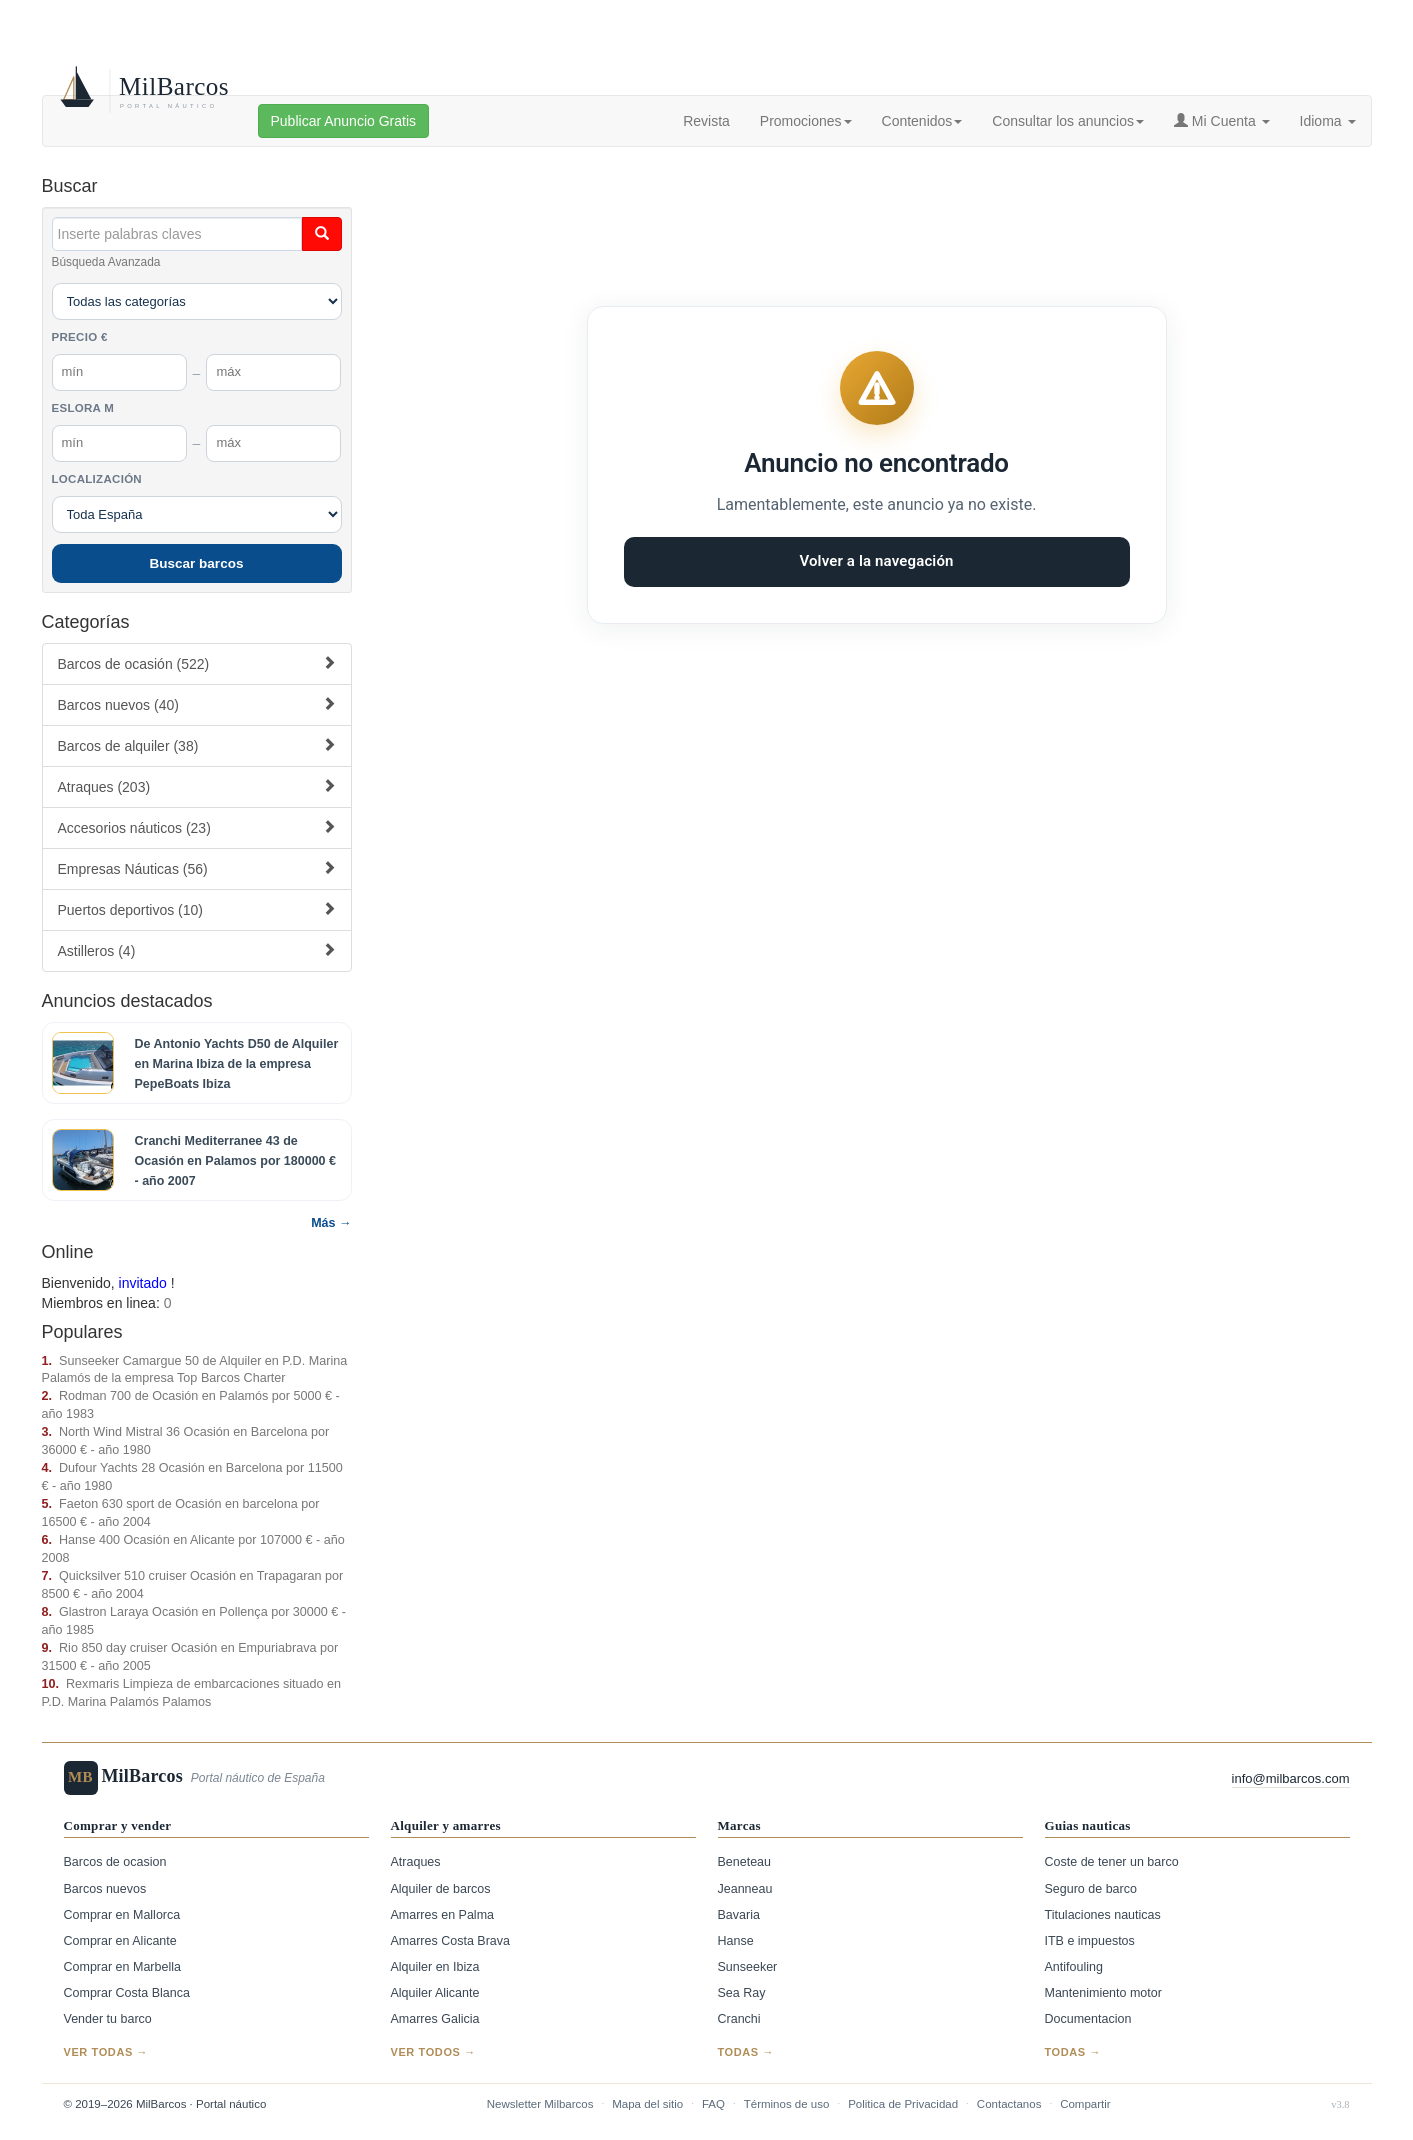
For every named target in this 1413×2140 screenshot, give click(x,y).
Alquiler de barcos (441, 1889)
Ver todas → (106, 2052)
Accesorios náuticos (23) (197, 827)
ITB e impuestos (1090, 1941)
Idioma (1328, 121)
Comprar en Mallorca (122, 1915)
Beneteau (745, 1862)
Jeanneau (745, 1889)
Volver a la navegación (876, 561)
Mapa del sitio (647, 2104)
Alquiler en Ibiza (435, 1967)
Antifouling (1074, 1967)
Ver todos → (433, 2052)
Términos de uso (787, 2104)
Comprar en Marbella (122, 1967)
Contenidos (922, 121)
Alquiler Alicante (435, 1993)
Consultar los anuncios (1068, 121)
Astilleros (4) (197, 950)
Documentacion (1088, 2019)
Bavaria (739, 1915)
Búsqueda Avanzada (106, 262)
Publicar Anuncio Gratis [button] (344, 121)
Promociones (806, 121)
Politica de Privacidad (903, 2104)
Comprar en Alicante (120, 1941)
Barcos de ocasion (115, 1862)
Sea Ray (742, 1993)
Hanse (736, 1941)
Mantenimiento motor (1103, 1993)
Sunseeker (748, 1967)
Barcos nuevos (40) (197, 704)
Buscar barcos (197, 563)
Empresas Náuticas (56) (197, 868)
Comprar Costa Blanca (127, 1993)
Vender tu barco (108, 2019)
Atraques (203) (197, 786)
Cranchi (739, 2019)
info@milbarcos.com (1291, 1778)
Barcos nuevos (105, 1889)
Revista (706, 121)
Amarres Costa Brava (450, 1941)
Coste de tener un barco (1112, 1862)
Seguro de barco (1091, 1889)
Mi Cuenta (1222, 121)
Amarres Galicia (435, 2019)
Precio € (80, 337)
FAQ (713, 2104)
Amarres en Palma (443, 1915)
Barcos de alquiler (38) (197, 745)
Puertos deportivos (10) (197, 909)
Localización (97, 479)
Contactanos (1009, 2104)
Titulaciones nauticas (1103, 1915)
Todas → (746, 2052)
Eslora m (83, 408)
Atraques (416, 1862)
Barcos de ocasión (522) (197, 663)
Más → (331, 1223)
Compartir (1085, 2104)
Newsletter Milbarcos (540, 2104)
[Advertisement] (877, 212)
